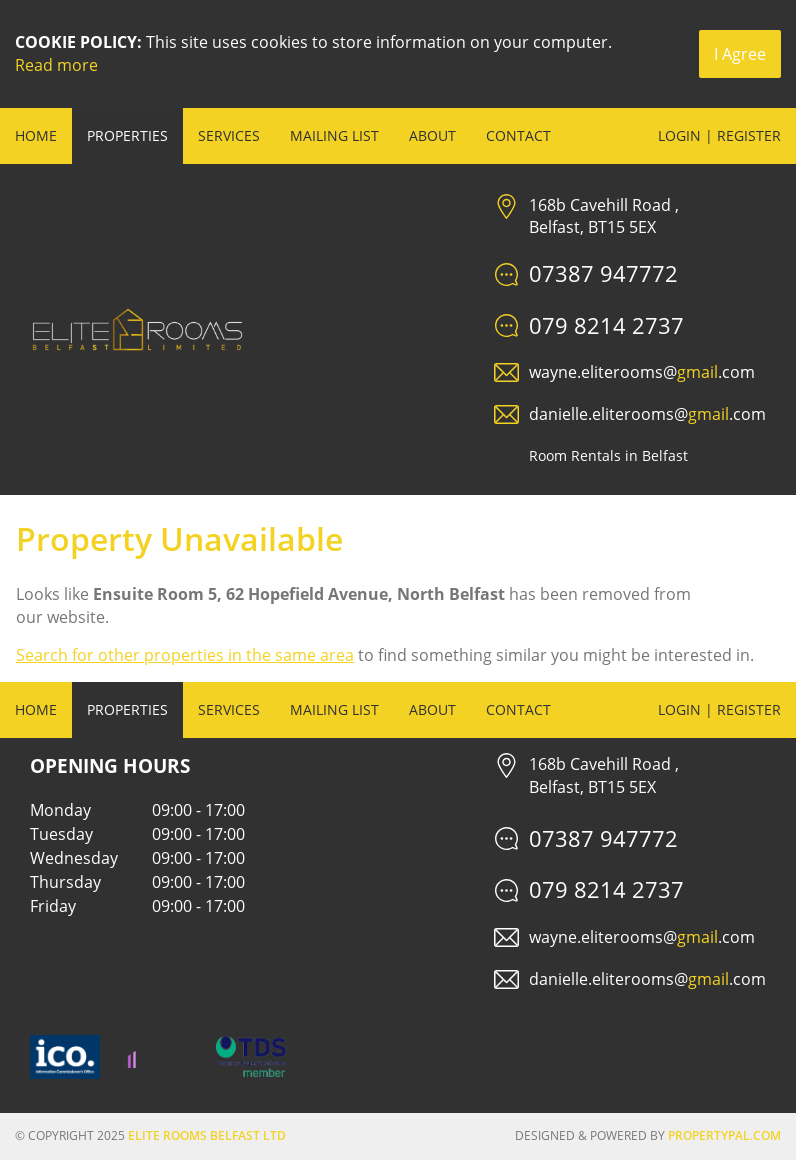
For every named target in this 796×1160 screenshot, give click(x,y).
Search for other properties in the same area (185, 655)
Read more (56, 65)
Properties (127, 135)
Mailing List (334, 135)
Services (229, 135)
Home (36, 135)
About (432, 135)
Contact (518, 135)
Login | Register (719, 135)
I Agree (740, 54)
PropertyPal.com (724, 1135)
